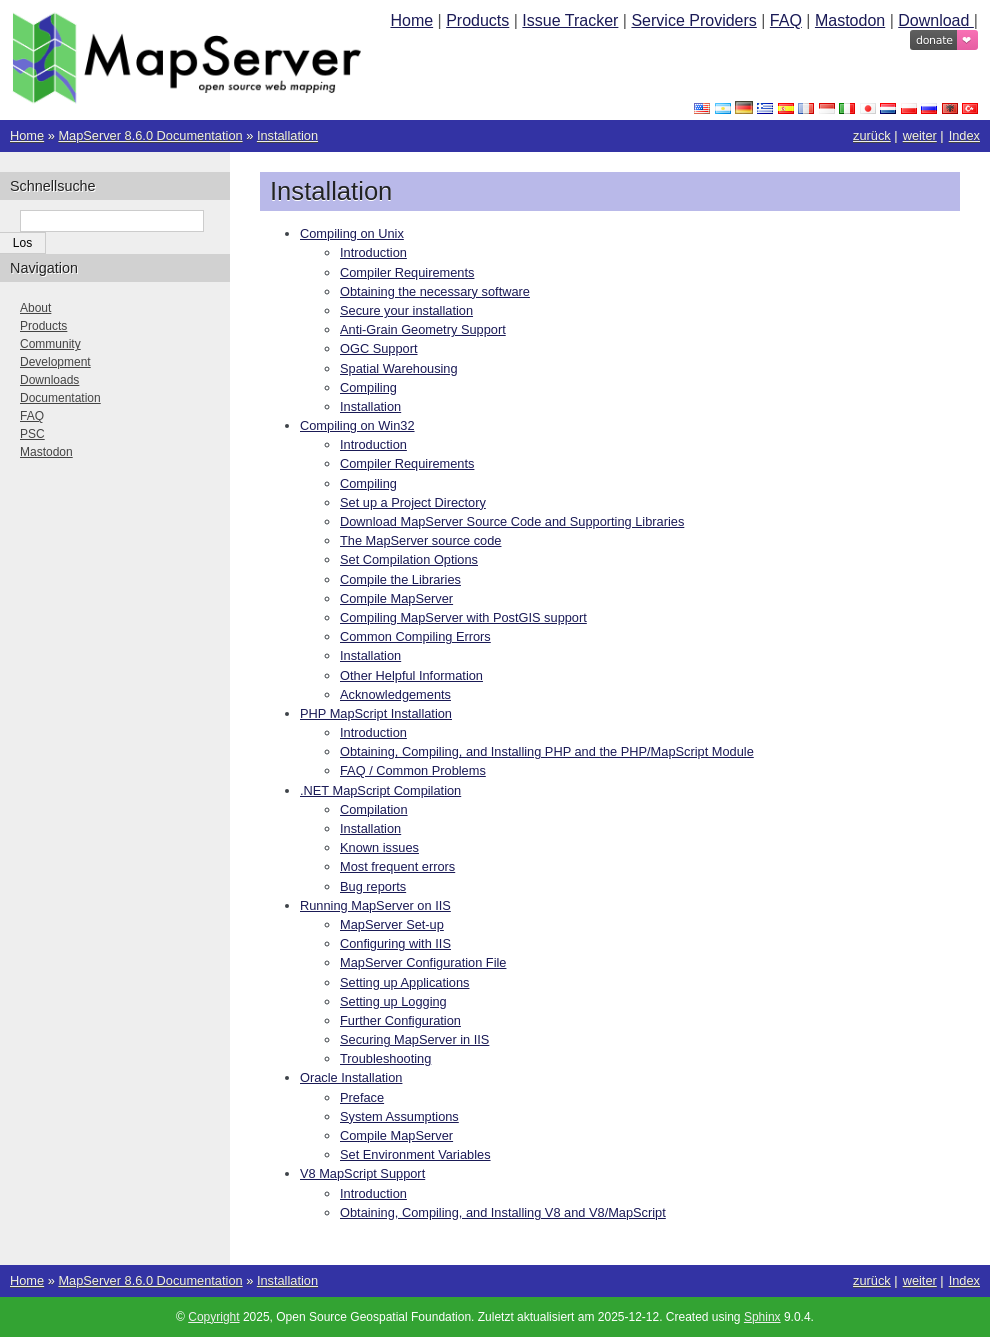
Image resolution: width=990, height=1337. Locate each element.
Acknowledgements (395, 694)
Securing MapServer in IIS (414, 1039)
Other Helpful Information (411, 675)
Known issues (379, 847)
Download (936, 20)
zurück (872, 135)
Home (411, 20)
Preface (362, 1097)
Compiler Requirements (407, 272)
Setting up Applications (404, 982)
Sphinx (762, 1317)
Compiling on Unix (352, 233)
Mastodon (850, 20)
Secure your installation (406, 310)
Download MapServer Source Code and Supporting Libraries (512, 521)
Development (55, 362)
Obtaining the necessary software (435, 291)
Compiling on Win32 (357, 425)
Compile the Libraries (400, 579)
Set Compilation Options (409, 559)
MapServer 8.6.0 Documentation (150, 135)
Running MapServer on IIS (375, 905)
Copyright (213, 1317)
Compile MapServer (396, 598)
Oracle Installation (351, 1077)
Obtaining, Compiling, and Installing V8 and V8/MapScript (503, 1212)
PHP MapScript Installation (376, 713)
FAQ (786, 20)
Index (964, 135)
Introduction (373, 252)
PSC (32, 434)
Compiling (368, 387)
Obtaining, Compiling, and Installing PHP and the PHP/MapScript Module (547, 751)
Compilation (374, 809)
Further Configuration (400, 1020)
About (35, 308)
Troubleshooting (385, 1058)
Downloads (49, 380)
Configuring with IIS (395, 943)
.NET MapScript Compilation (380, 790)
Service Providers (693, 20)
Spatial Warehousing (399, 368)
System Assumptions (399, 1116)
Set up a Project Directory (413, 502)
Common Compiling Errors (415, 636)
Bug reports (373, 886)
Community (50, 344)
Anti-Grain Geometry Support (423, 329)
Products (477, 20)
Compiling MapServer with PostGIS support (463, 617)
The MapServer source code (420, 540)
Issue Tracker (570, 20)
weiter (920, 135)
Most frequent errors (397, 866)
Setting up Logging (393, 1001)
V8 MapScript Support (362, 1173)
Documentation (60, 398)
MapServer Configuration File (423, 962)
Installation (287, 135)
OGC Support (379, 348)
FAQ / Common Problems (413, 770)
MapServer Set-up (392, 924)
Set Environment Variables (415, 1154)
